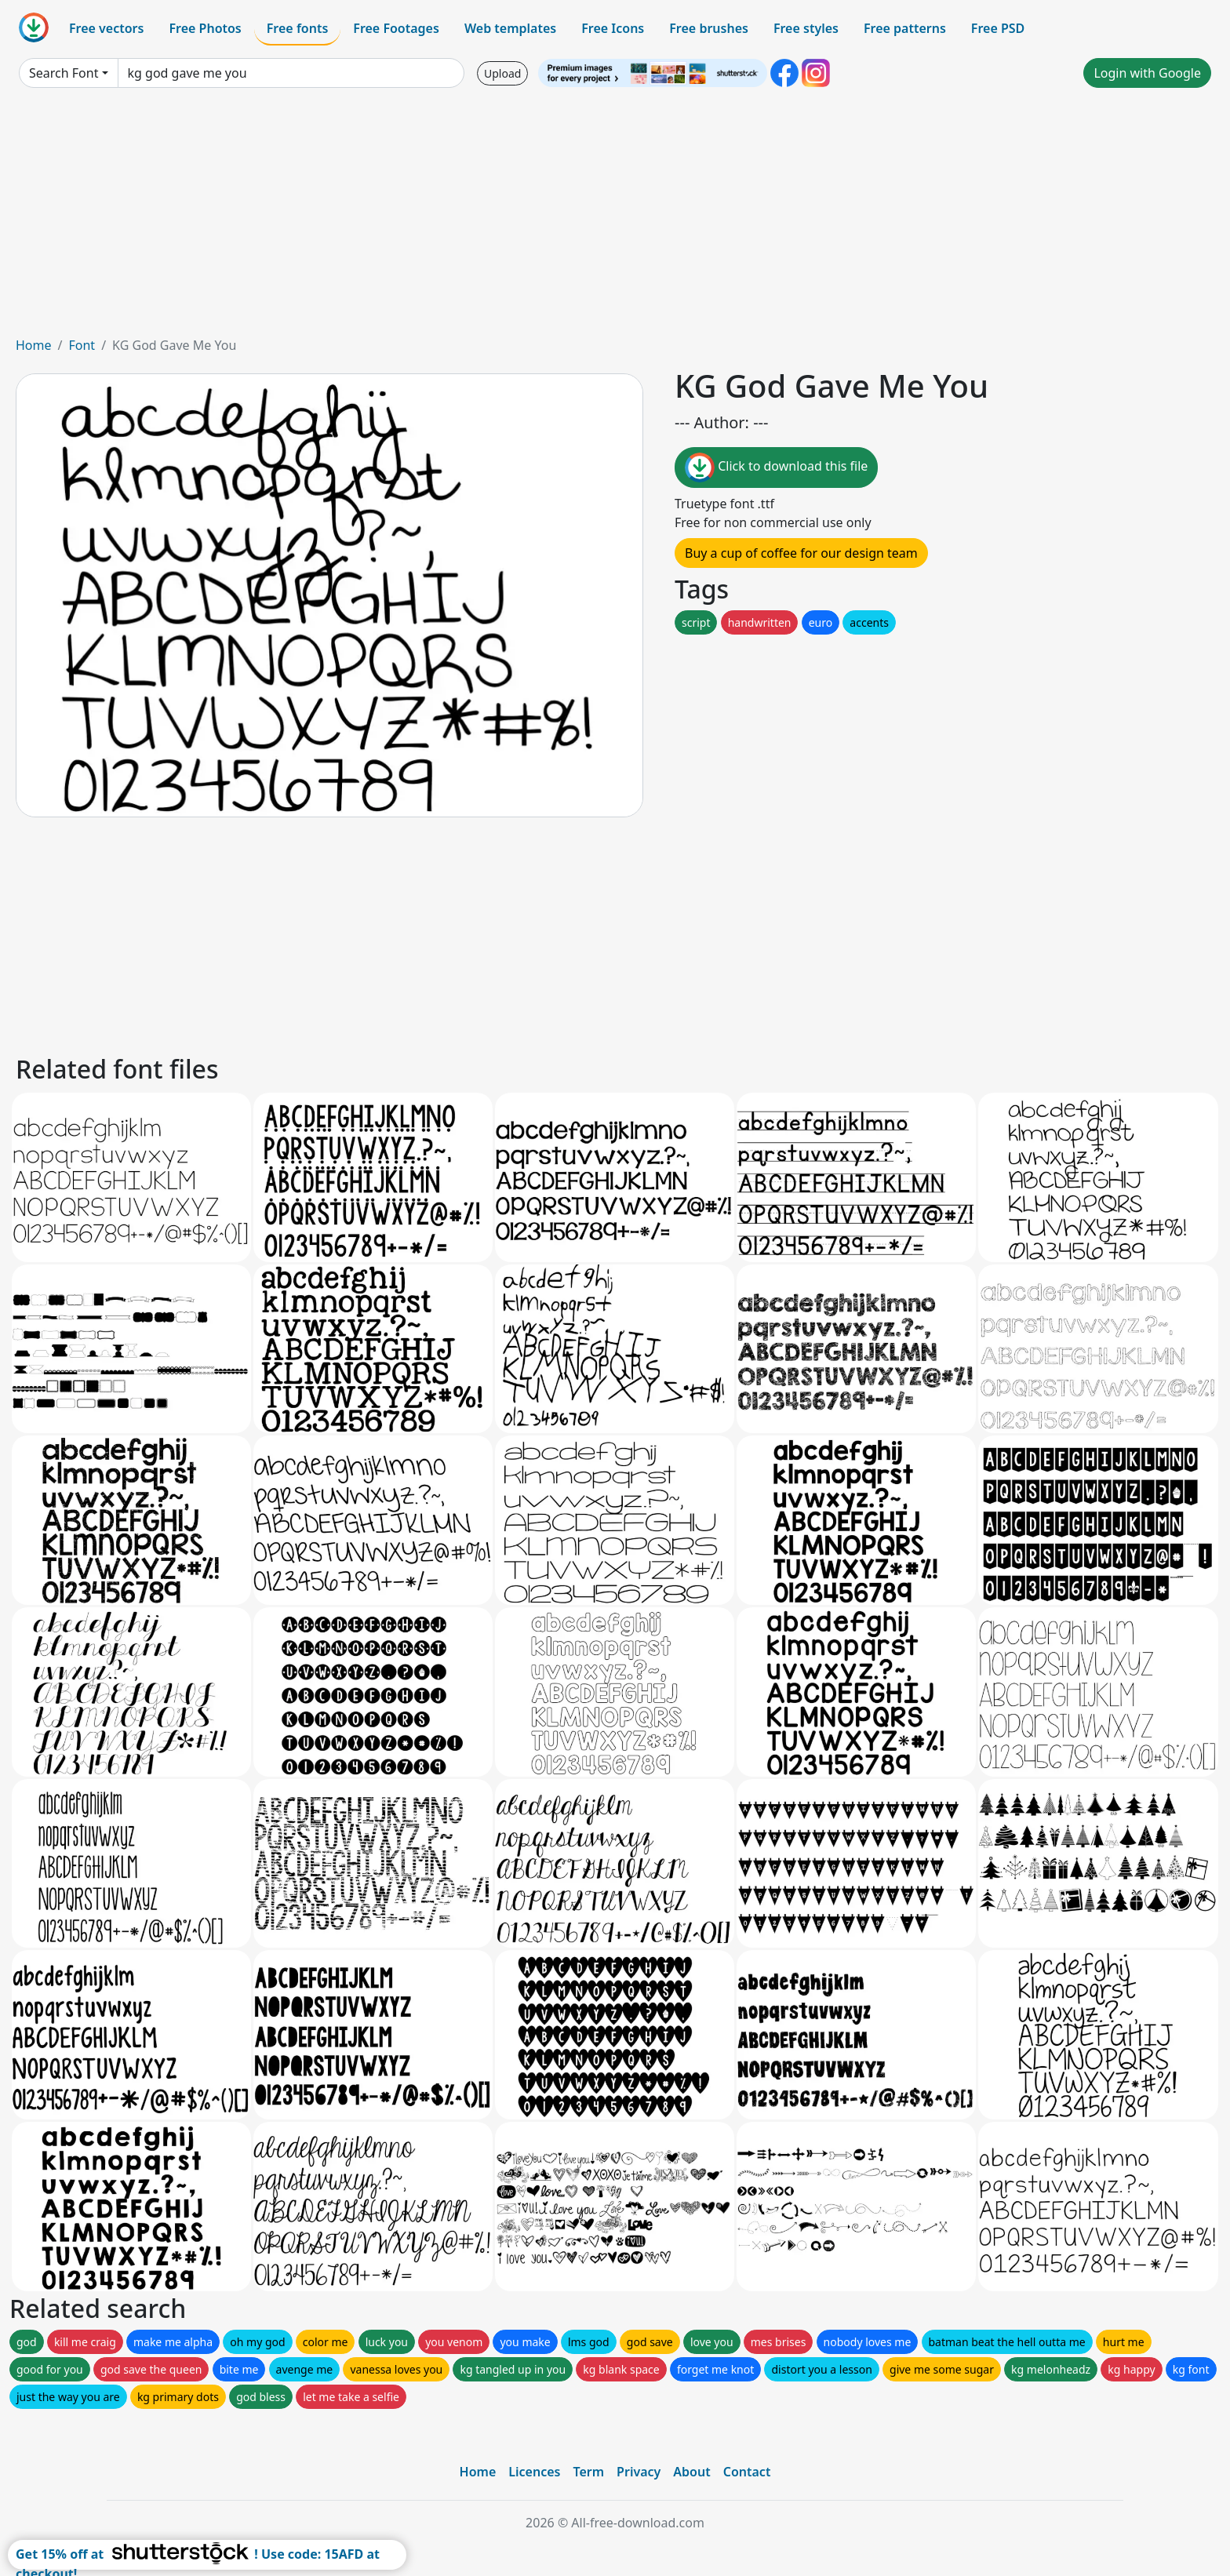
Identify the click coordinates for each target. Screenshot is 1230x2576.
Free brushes (708, 28)
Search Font (63, 73)
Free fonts (298, 28)
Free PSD (997, 28)
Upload (502, 73)
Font (81, 345)
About (691, 2471)
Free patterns (905, 28)
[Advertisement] (615, 218)
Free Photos (205, 28)
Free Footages (396, 28)
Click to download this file (776, 467)
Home (34, 345)
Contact (747, 2471)
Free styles (806, 28)
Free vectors (106, 28)
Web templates (510, 28)
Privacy (638, 2471)
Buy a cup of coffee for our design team (801, 553)
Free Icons (612, 28)
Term (588, 2471)
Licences (534, 2471)
